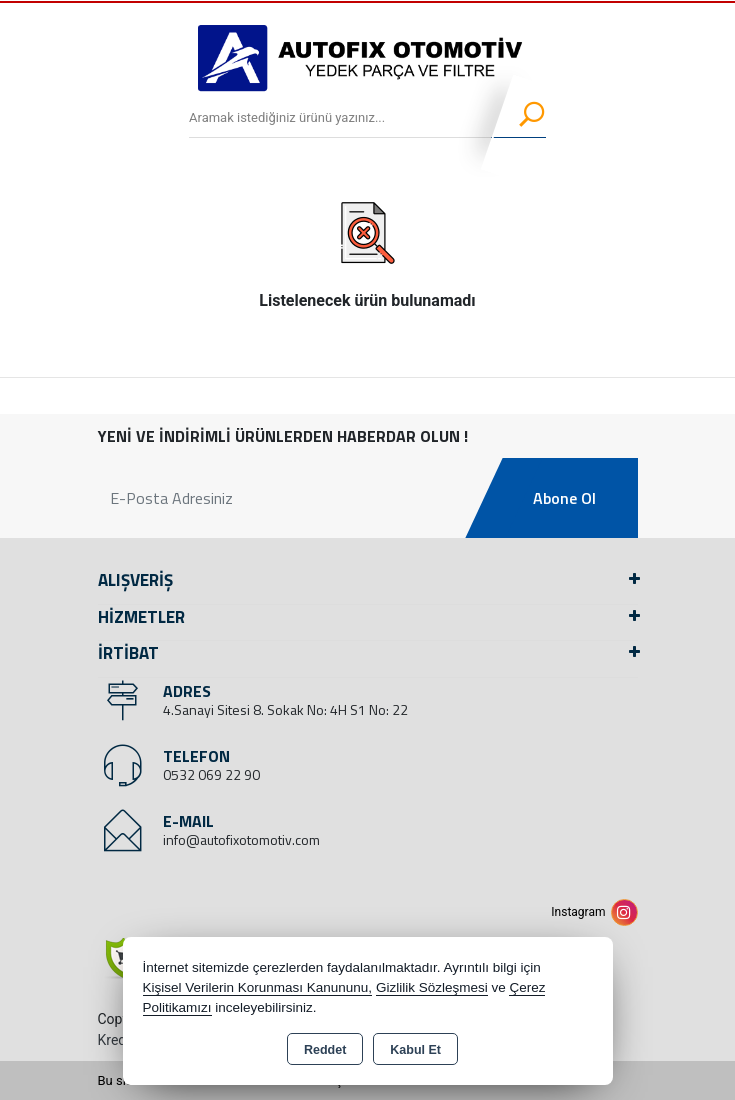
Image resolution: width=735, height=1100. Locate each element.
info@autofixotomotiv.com (241, 839)
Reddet (325, 1050)
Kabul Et (415, 1050)
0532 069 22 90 (211, 774)
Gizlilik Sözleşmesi (432, 987)
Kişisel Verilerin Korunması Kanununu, (258, 987)
